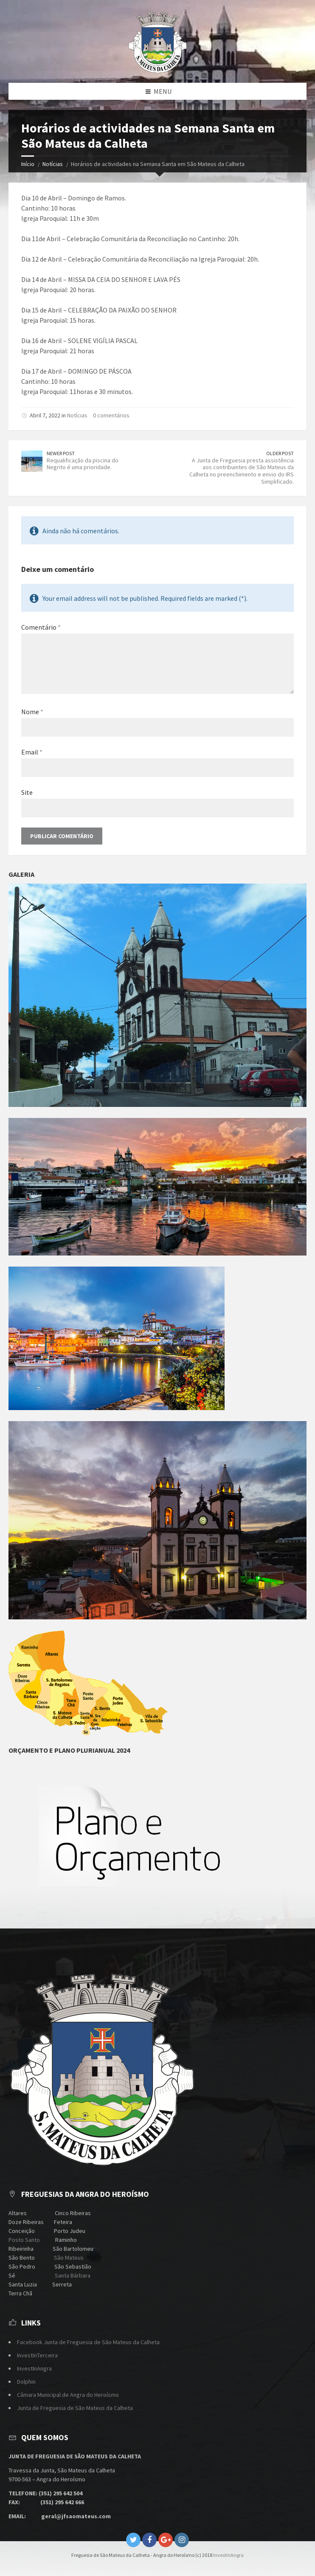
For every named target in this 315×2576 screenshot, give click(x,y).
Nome (32, 711)
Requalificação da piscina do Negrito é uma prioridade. (82, 463)
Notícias (52, 164)
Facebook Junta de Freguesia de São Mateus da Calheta (88, 2342)
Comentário (41, 627)
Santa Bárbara (71, 2275)
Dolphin (26, 2381)
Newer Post (61, 453)
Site (27, 792)
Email (31, 752)
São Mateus (69, 2257)
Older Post (280, 453)
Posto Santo (24, 2240)
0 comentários (111, 415)
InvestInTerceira (37, 2355)
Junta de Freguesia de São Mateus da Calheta (75, 2408)
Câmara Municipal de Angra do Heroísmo (68, 2395)
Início (27, 164)
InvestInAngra (34, 2368)
